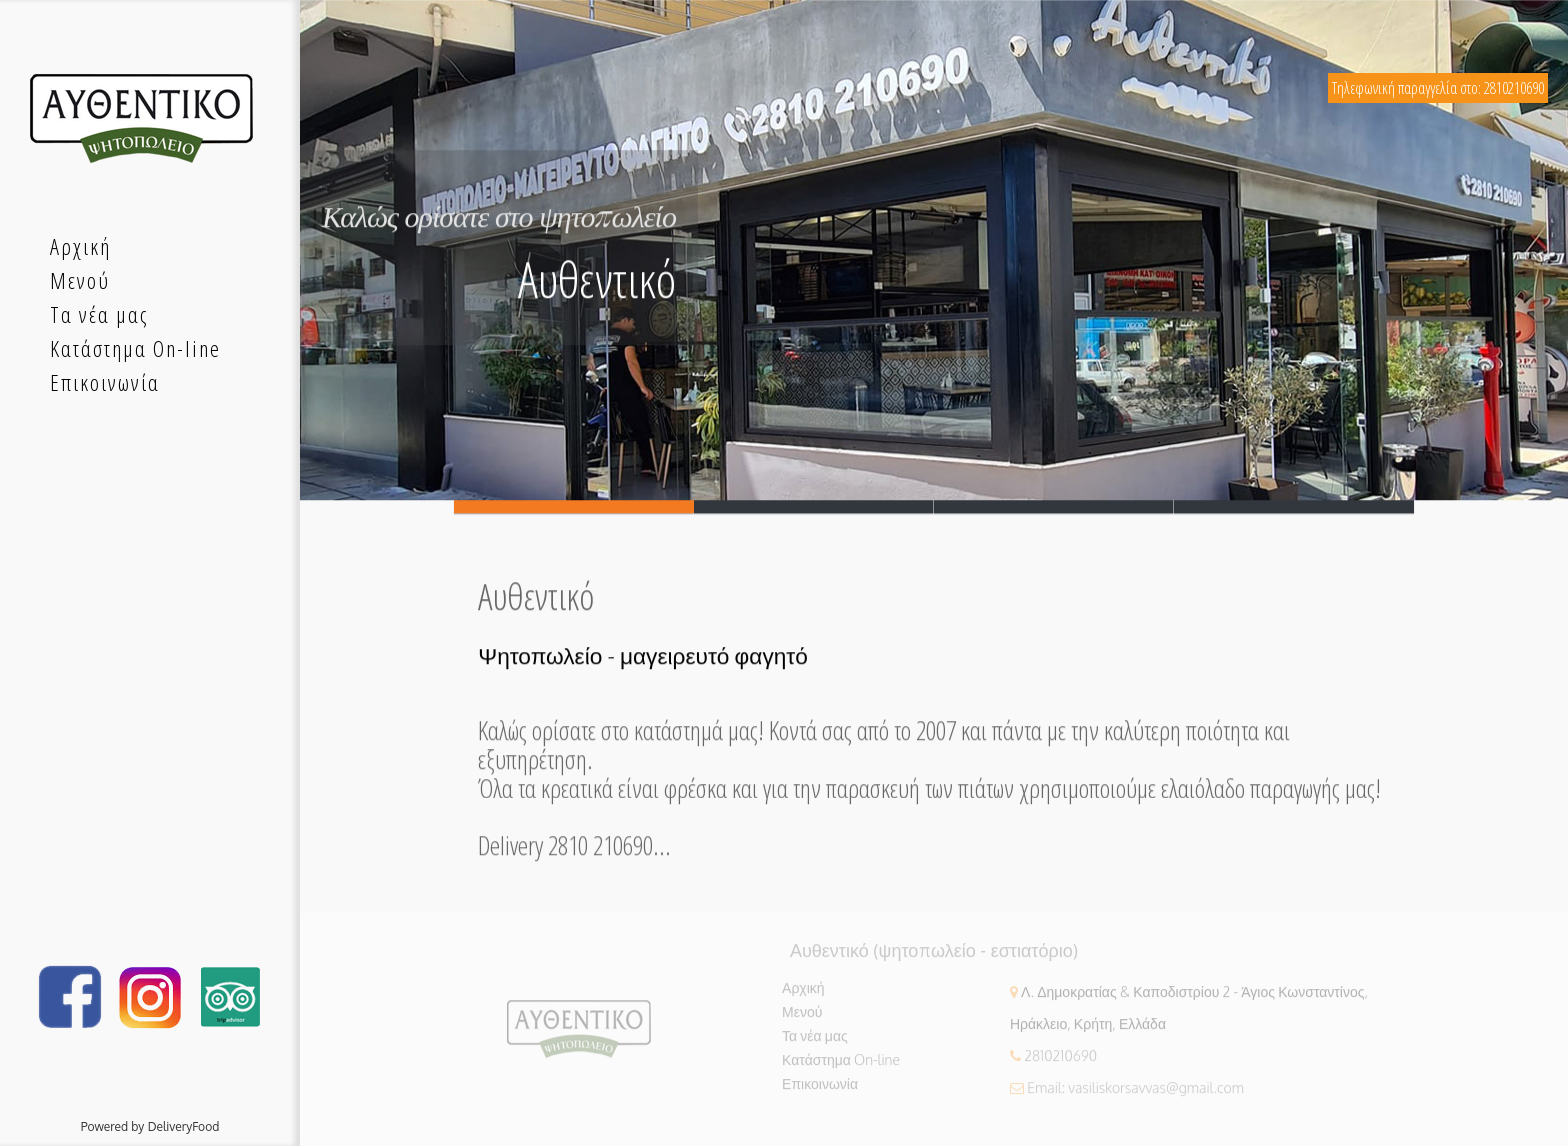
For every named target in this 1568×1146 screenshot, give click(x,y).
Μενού (802, 1016)
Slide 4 (1294, 507)
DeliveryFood (184, 1126)
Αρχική (803, 992)
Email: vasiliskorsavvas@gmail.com (1135, 1092)
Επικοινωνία (820, 1088)
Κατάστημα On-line (841, 1064)
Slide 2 (814, 507)
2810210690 (1060, 1060)
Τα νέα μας (815, 1040)
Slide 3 (1054, 507)
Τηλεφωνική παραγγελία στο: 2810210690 (1438, 88)
